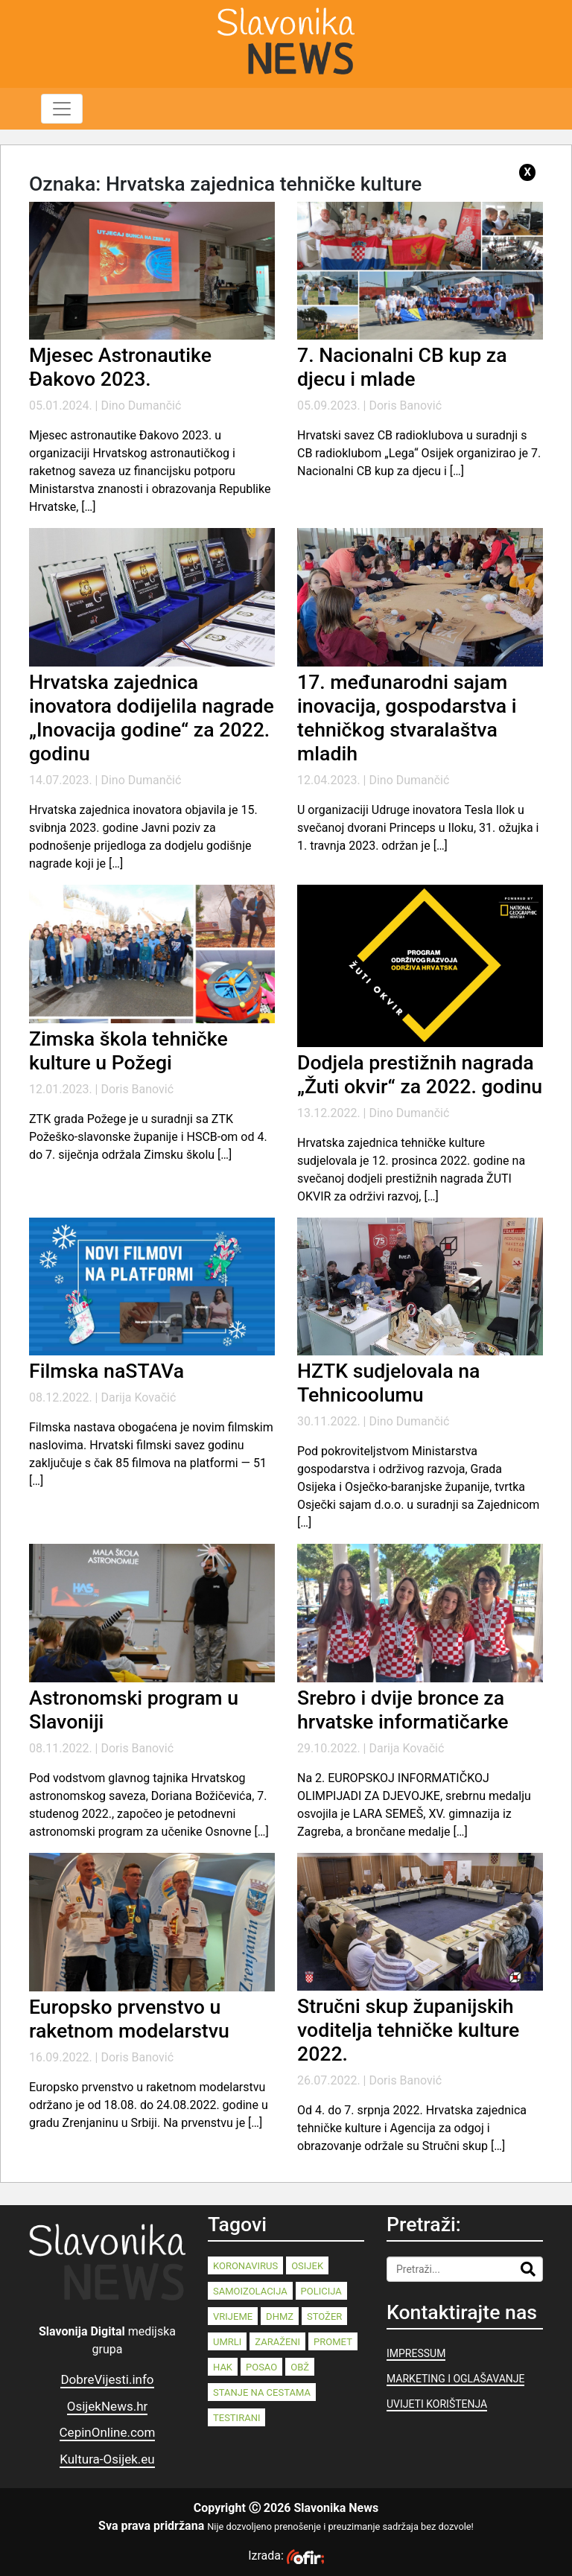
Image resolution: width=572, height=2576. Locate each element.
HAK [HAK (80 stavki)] (222, 2367)
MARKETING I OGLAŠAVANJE (455, 2379)
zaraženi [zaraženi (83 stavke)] (277, 2341)
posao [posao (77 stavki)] (261, 2367)
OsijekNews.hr (107, 2406)
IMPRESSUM (416, 2353)
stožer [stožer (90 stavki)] (324, 2316)
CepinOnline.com (108, 2432)
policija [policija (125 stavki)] (321, 2291)
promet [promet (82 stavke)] (333, 2341)
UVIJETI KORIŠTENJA (437, 2404)
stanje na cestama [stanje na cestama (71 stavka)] (262, 2392)
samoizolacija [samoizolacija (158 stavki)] (250, 2291)
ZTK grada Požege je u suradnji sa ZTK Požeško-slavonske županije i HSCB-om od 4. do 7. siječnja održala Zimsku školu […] (148, 1137)
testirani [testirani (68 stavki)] (236, 2417)
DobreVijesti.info (106, 2379)
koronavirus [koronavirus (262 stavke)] (245, 2265)
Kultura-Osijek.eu (107, 2459)
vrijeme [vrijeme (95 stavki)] (232, 2316)
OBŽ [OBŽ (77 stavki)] (299, 2367)
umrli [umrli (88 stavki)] (227, 2341)
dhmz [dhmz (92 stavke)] (279, 2316)
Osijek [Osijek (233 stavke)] (307, 2265)
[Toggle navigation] (62, 109)
